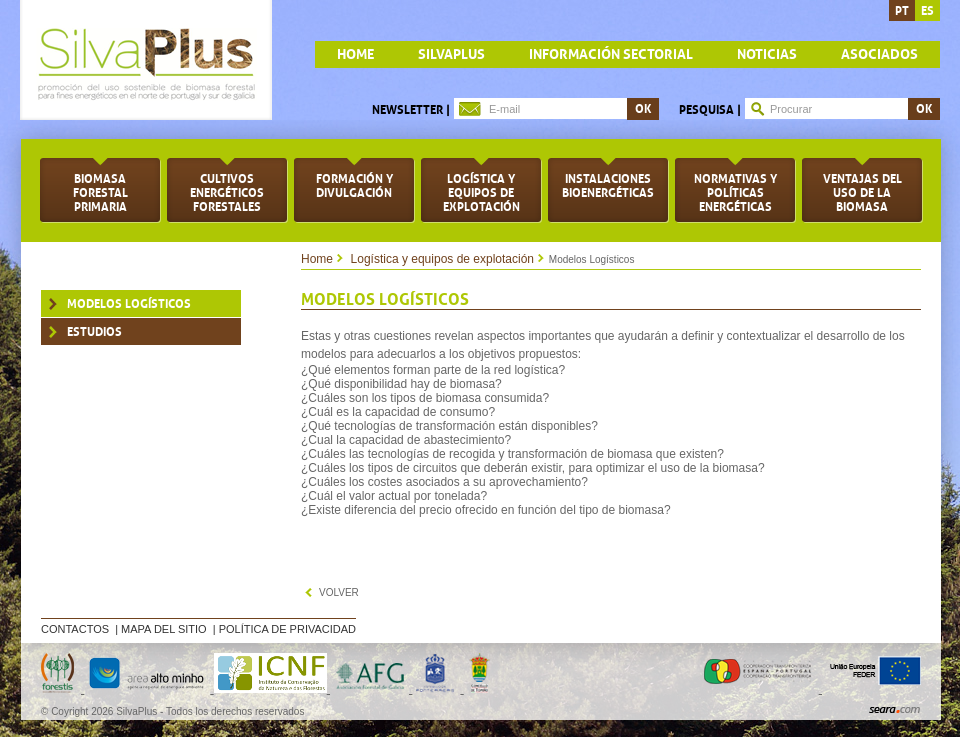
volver (339, 592)
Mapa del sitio (164, 629)
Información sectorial (611, 54)
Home (317, 259)
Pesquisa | (710, 110)
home (355, 54)
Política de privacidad (287, 629)
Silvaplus (451, 54)
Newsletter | (411, 110)
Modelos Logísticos (129, 304)
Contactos (75, 629)
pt (902, 11)
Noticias (767, 54)
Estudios (94, 332)
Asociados (879, 54)
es (927, 11)
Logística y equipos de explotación (442, 259)
